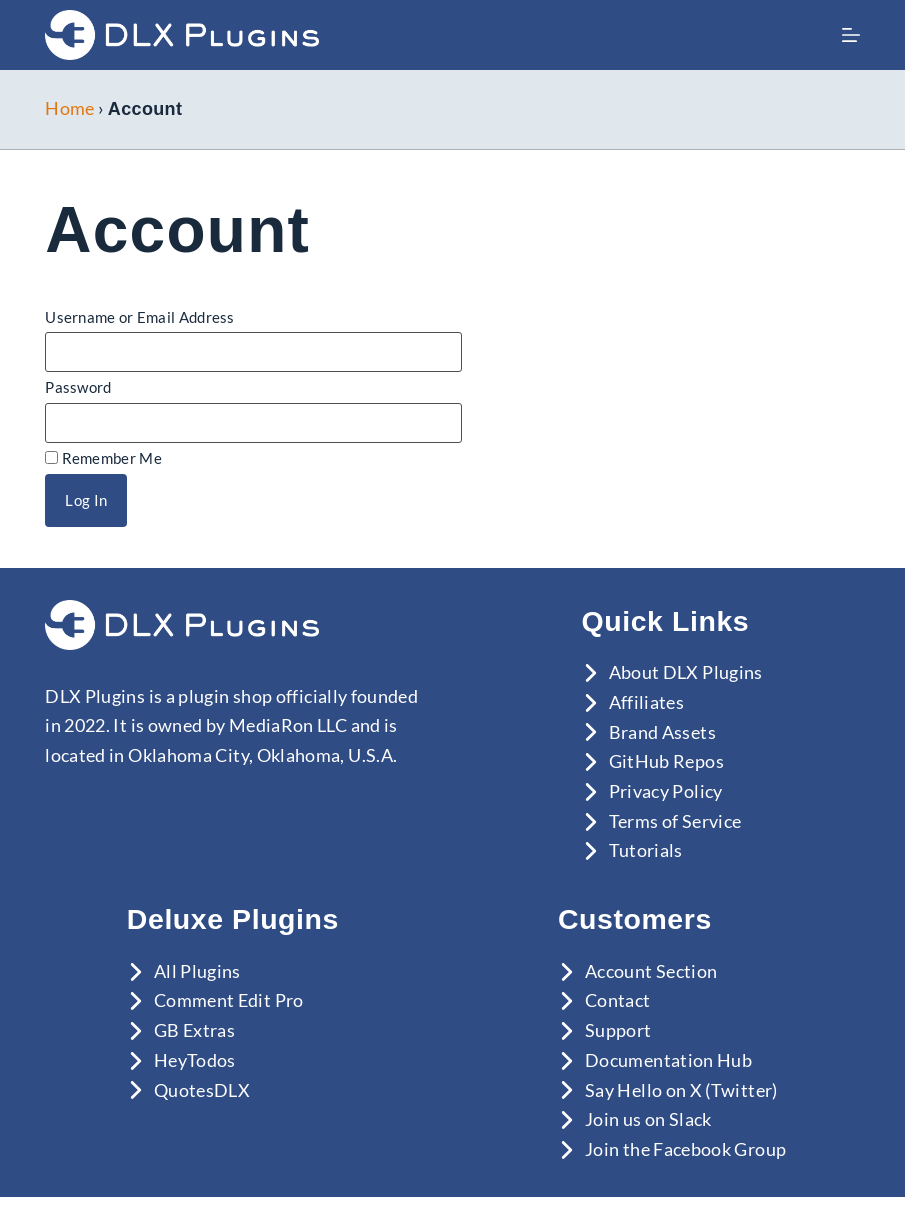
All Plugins (197, 971)
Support (618, 1030)
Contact (618, 1000)
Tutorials (646, 850)
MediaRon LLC (288, 725)
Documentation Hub (668, 1060)
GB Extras (194, 1030)
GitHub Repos (666, 761)
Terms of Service (675, 821)
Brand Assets (662, 732)
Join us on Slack (648, 1119)
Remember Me (103, 458)
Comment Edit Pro (229, 1000)
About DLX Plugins (686, 672)
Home (69, 108)
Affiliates (647, 702)
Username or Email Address (140, 317)
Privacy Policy (666, 791)
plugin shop (225, 696)
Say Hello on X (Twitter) (681, 1090)
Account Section (651, 971)
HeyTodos (195, 1060)
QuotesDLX (202, 1090)
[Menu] (851, 35)
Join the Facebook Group (685, 1149)
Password (78, 387)
